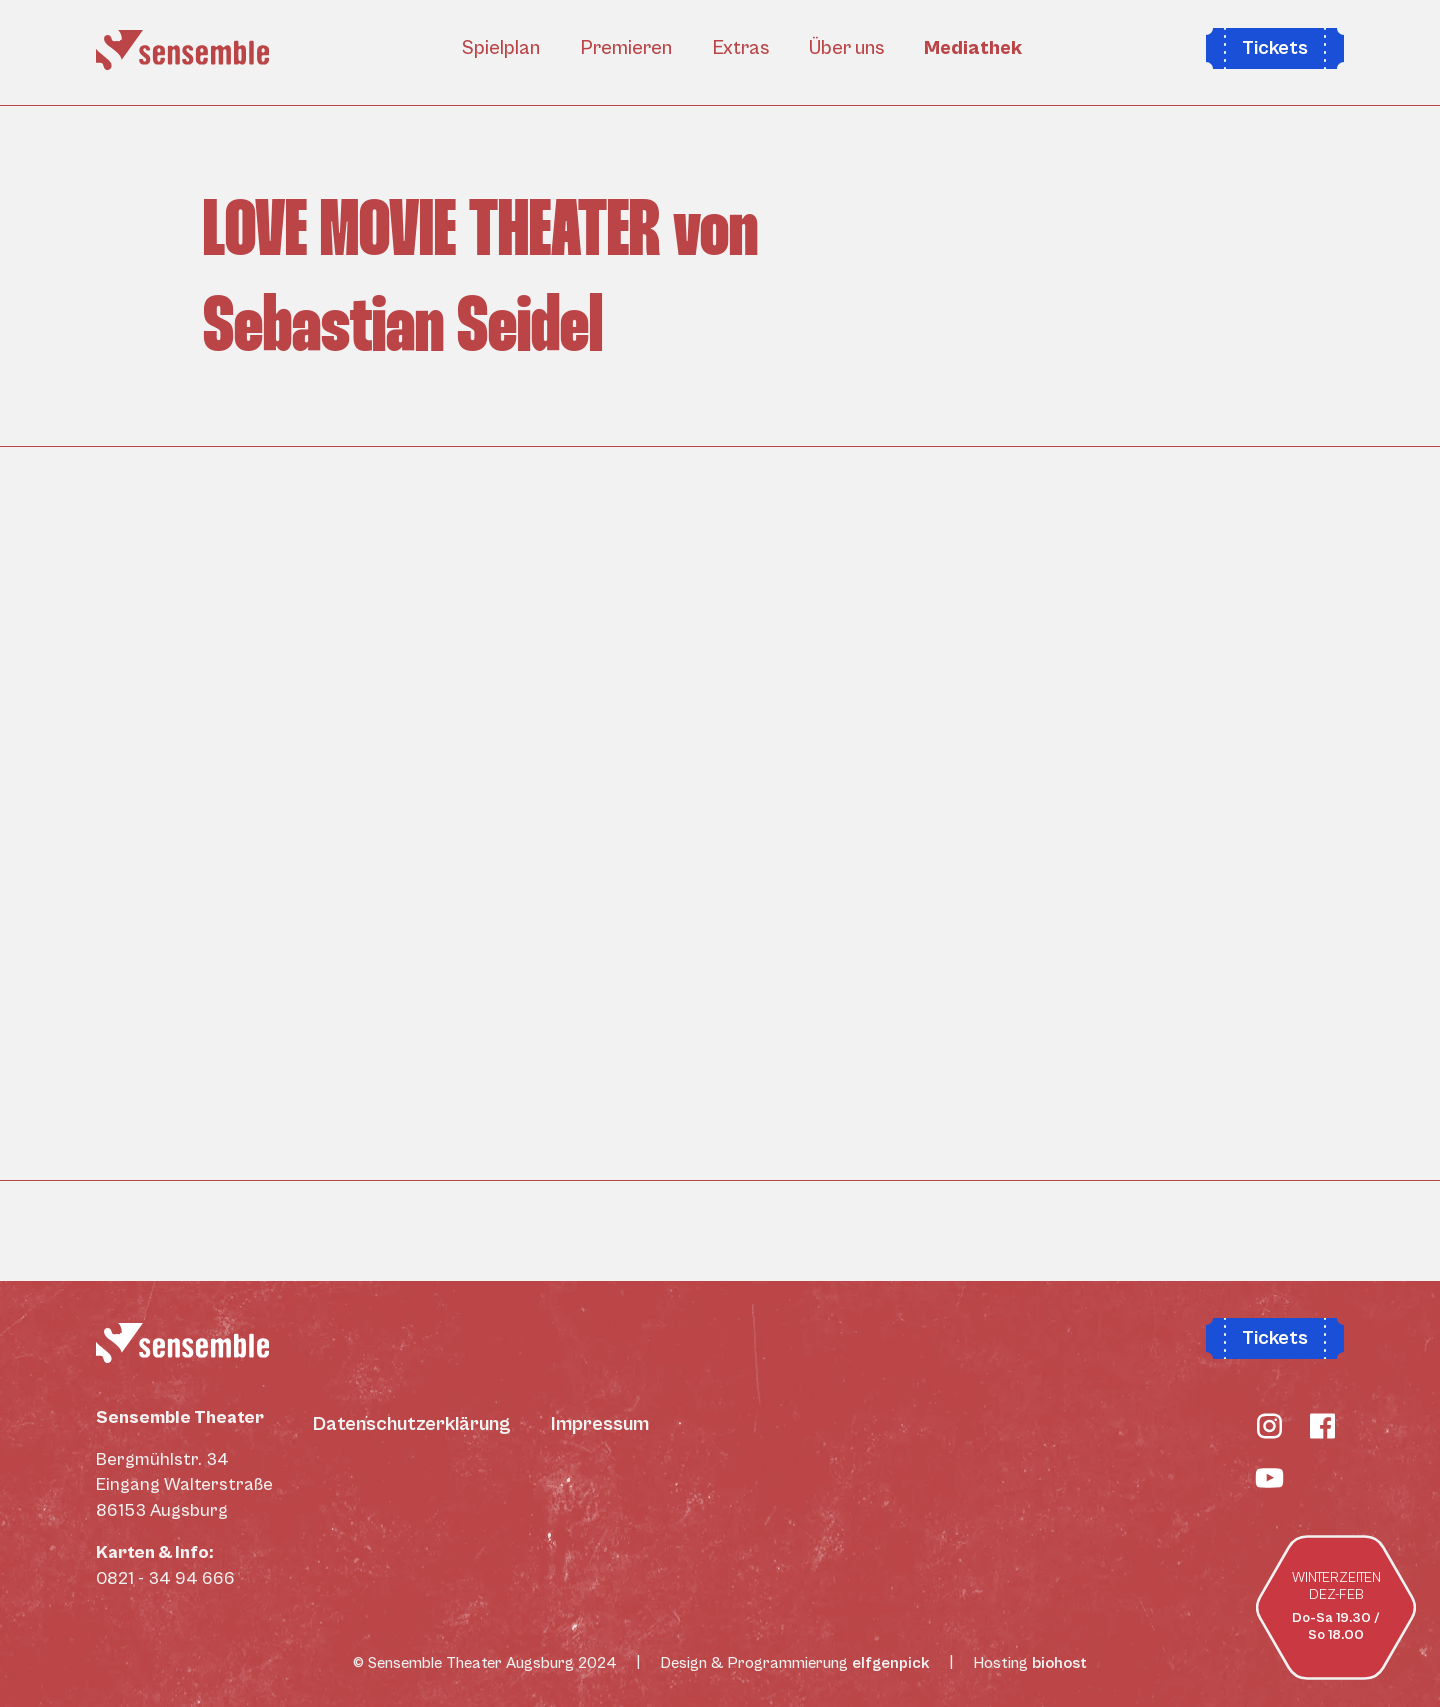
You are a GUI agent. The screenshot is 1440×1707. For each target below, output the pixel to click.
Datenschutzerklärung (412, 1424)
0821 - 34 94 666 (165, 1578)
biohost (1059, 1663)
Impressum (600, 1424)
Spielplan (501, 48)
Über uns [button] (846, 48)
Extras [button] (740, 48)
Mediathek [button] (973, 48)
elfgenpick (891, 1663)
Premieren (626, 48)
